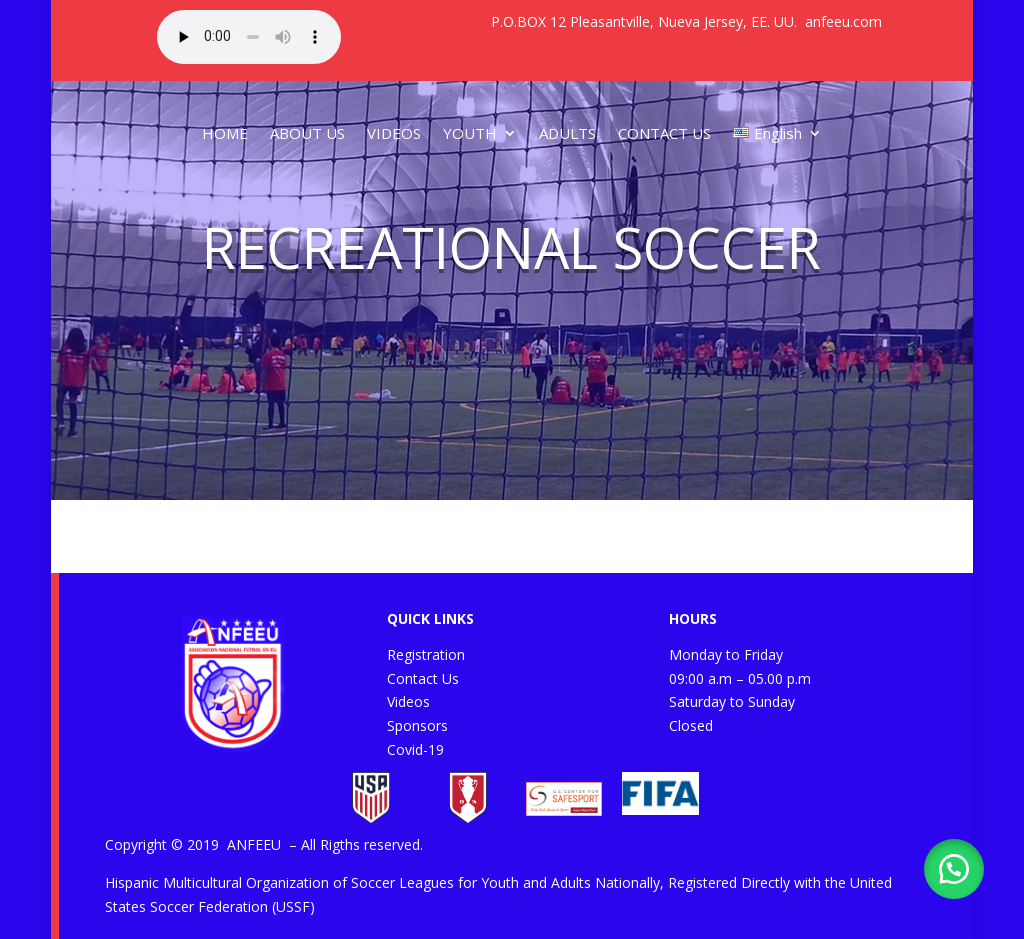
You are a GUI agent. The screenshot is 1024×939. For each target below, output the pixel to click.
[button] (954, 869)
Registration (426, 654)
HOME (225, 133)
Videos (408, 701)
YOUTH (470, 133)
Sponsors (417, 725)
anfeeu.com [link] (843, 21)
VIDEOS (394, 133)
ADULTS (567, 133)
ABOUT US (307, 133)
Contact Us (423, 678)
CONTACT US (664, 133)
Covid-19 (415, 749)
